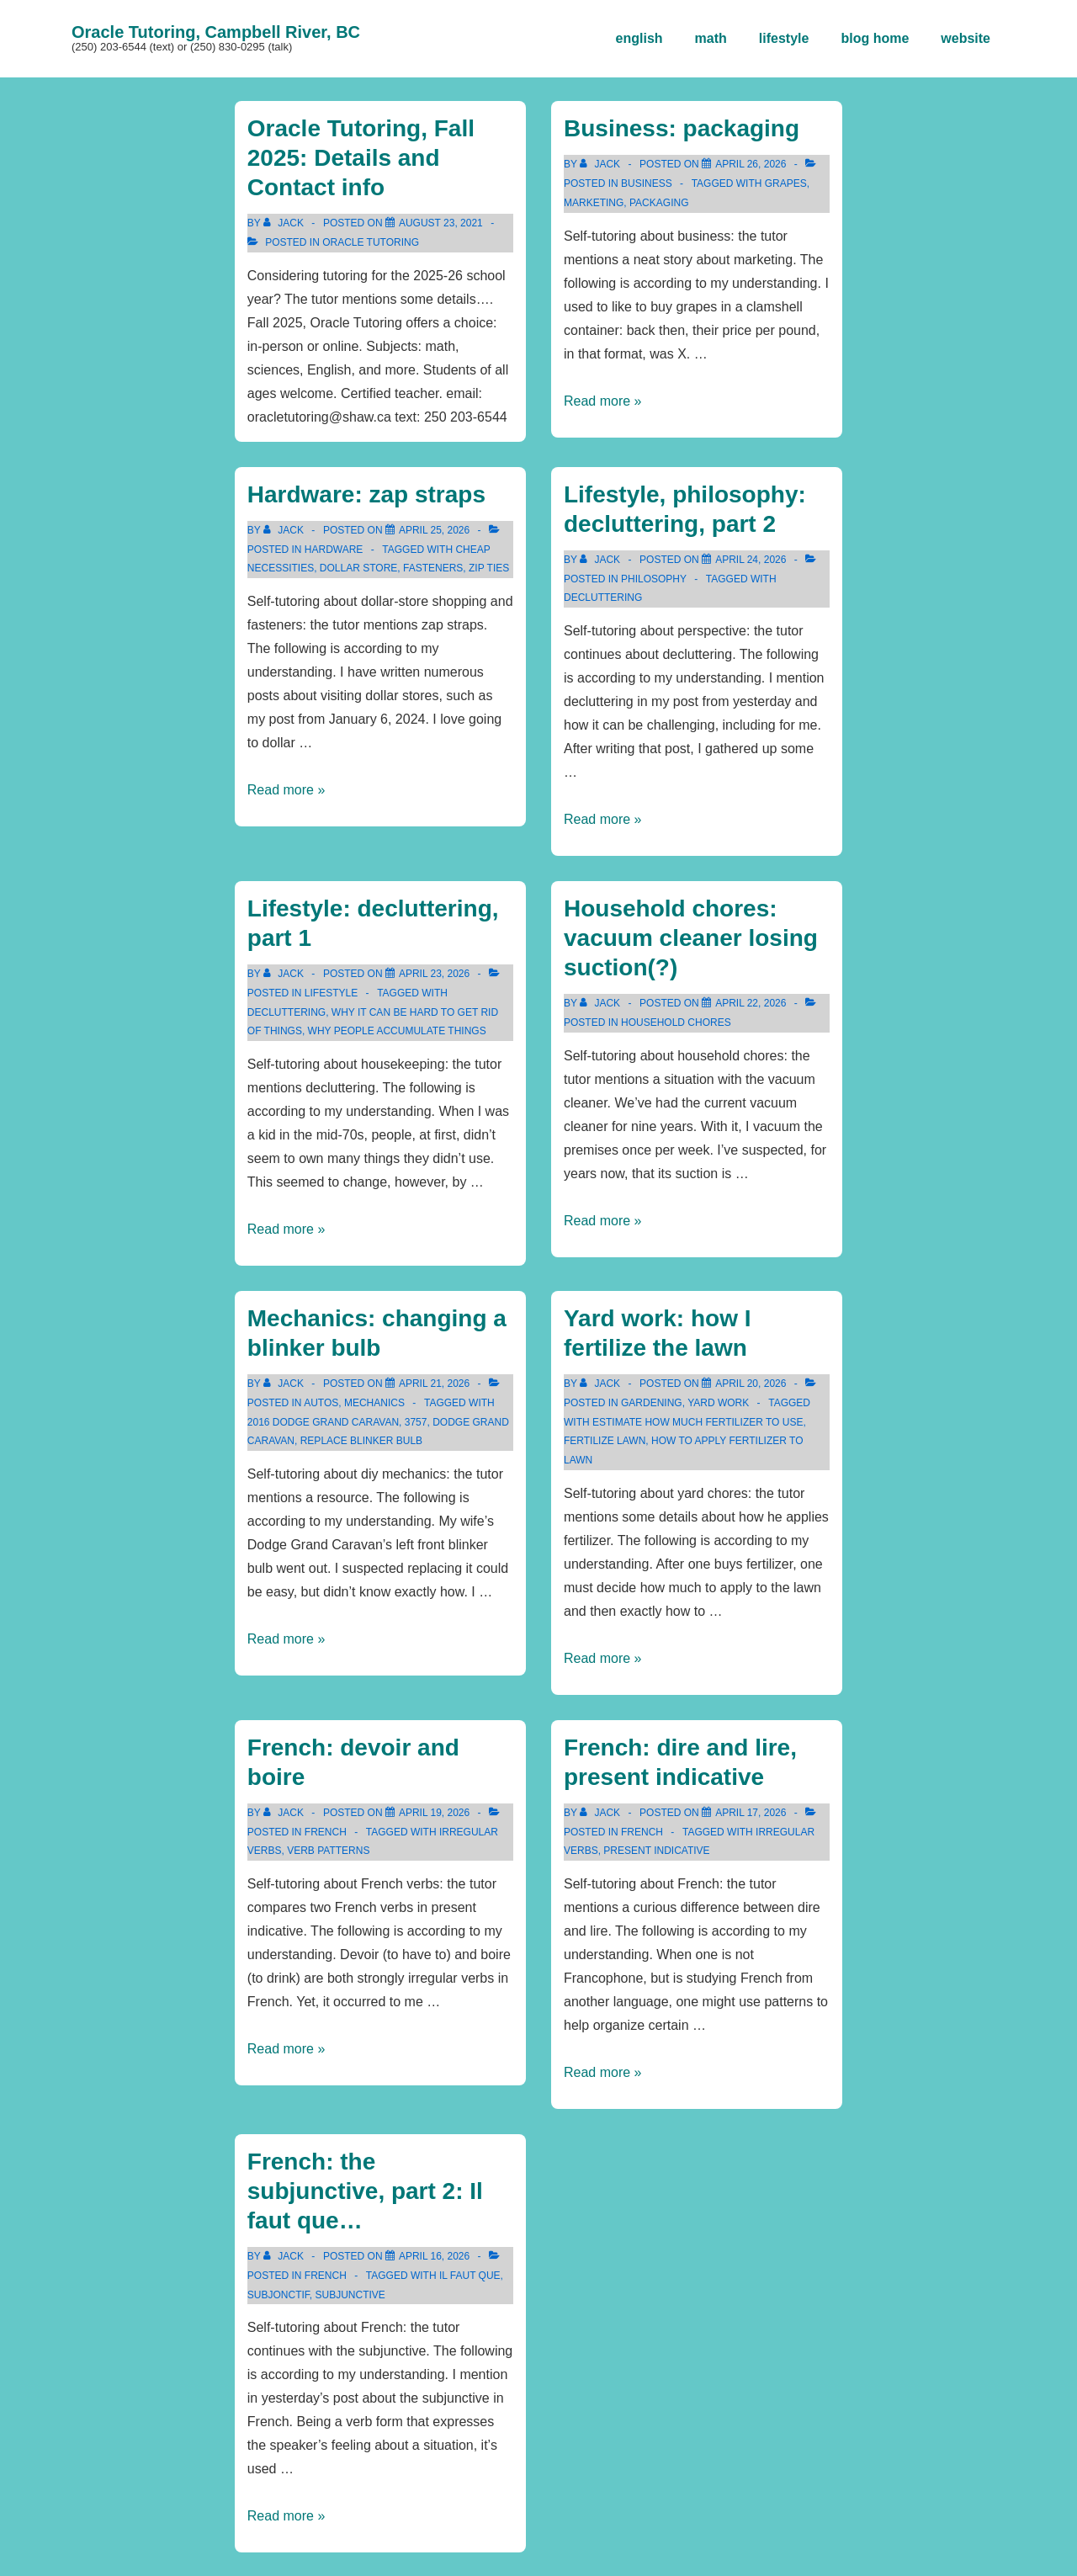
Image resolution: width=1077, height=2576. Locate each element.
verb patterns (328, 1850)
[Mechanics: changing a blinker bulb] (434, 1383)
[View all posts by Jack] (284, 223)
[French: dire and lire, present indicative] (750, 1813)
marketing (593, 203)
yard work (718, 1403)
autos (321, 1403)
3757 (416, 1422)
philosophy (654, 579)
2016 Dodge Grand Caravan (323, 1422)
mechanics (374, 1403)
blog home (875, 38)
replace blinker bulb (361, 1441)
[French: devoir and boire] (434, 1813)
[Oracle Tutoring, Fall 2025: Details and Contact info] (441, 223)
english (639, 38)
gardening (651, 1403)
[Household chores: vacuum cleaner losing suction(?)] (750, 1003)
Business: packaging (681, 128)
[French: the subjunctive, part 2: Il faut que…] (434, 2256)
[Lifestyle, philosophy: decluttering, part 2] (750, 560)
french (326, 1832)
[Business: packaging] (750, 164)
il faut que (470, 2275)
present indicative (656, 1850)
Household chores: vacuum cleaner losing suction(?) (691, 937)
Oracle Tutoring (370, 242)
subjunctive (350, 2295)
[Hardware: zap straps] (434, 530)
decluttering (603, 597)
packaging (658, 203)
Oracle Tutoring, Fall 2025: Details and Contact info (361, 157)
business (646, 183)
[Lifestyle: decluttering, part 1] (434, 974)
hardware (334, 549)
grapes (786, 183)
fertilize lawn (604, 1441)
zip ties (489, 568)
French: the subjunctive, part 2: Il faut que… (365, 2190)
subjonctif (278, 2295)
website (965, 38)
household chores (676, 1022)
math (711, 38)
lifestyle (784, 38)
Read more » (603, 401)
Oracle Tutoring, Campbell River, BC (216, 32)
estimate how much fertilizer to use (697, 1422)
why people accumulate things (397, 1031)
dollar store (358, 568)
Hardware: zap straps (366, 494)
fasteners (433, 568)
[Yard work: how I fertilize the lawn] (750, 1383)
